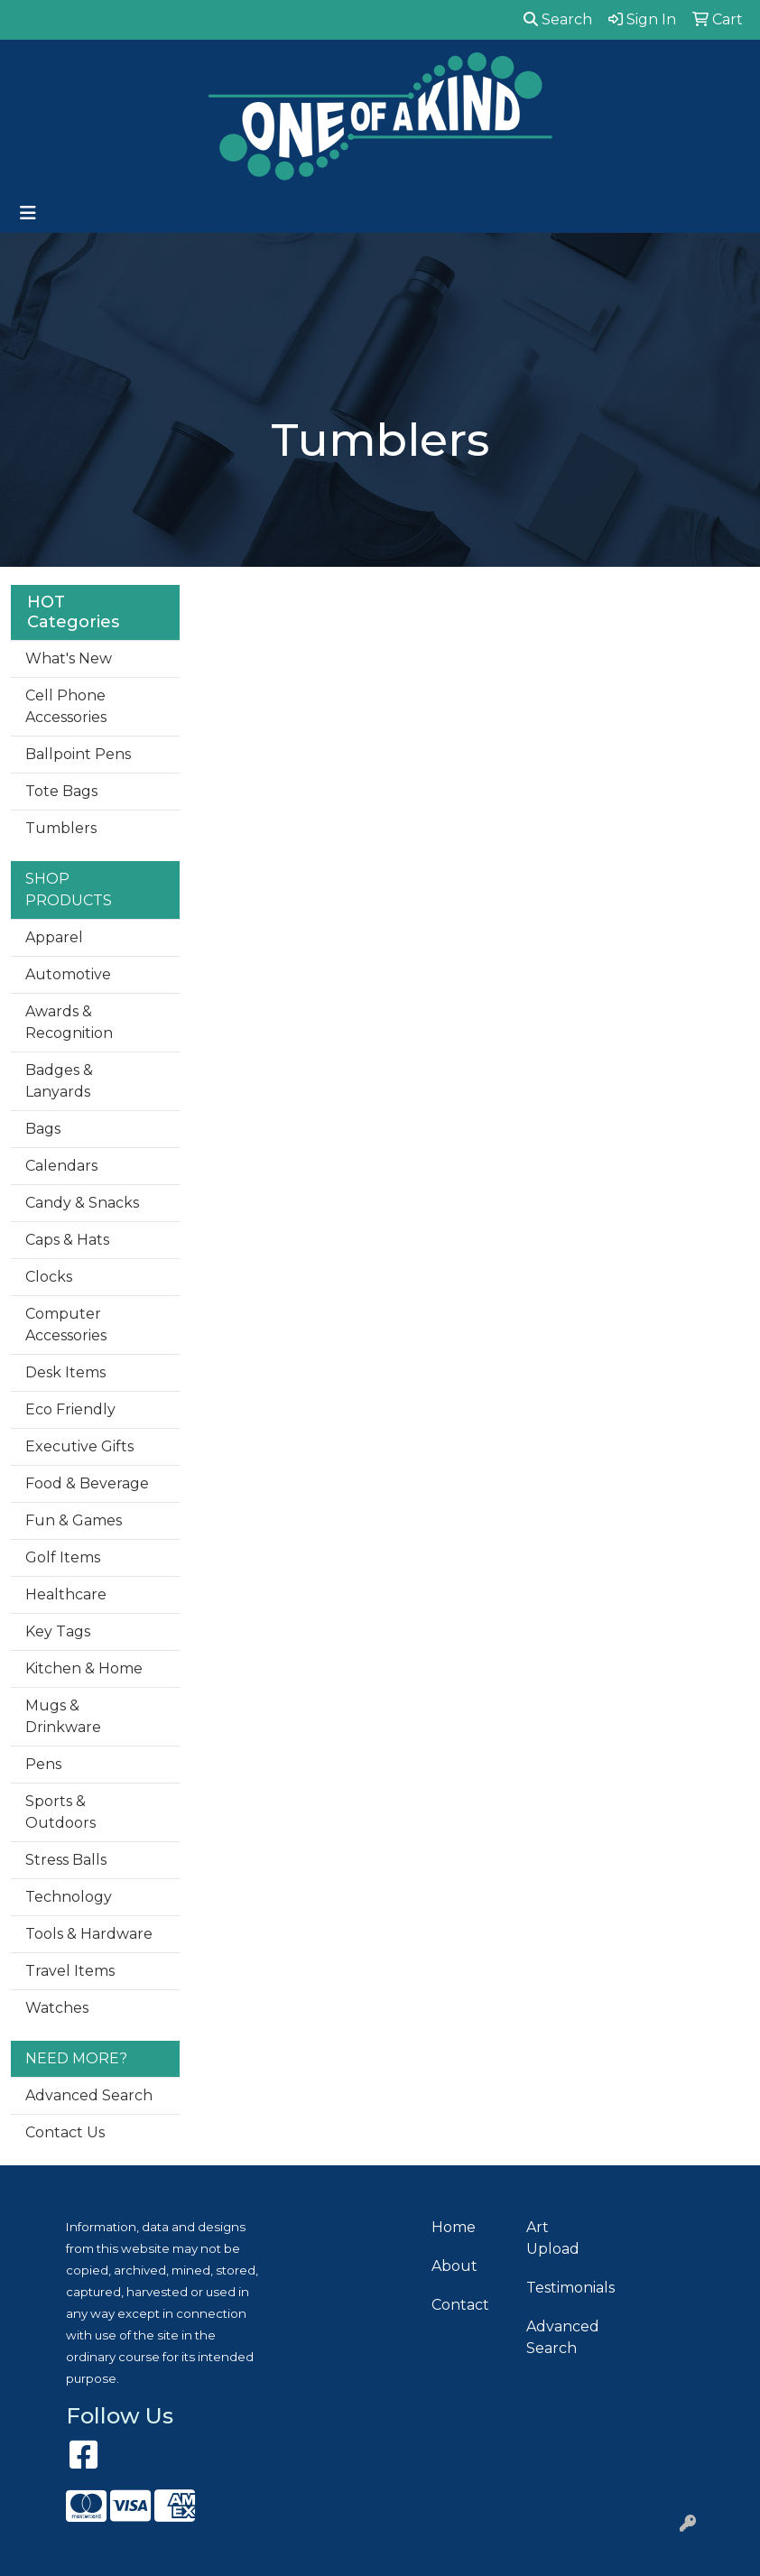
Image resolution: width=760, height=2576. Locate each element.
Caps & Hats (67, 1239)
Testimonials (562, 2287)
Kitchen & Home (84, 1668)
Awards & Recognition (69, 1022)
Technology (68, 1896)
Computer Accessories (66, 1324)
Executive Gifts (79, 1446)
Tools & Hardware (89, 1933)
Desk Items (65, 1372)
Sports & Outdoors (60, 1812)
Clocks (48, 1276)
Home (453, 2227)
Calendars (61, 1165)
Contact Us (65, 2132)
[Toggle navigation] (28, 213)
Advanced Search (89, 2095)
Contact (460, 2304)
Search (558, 19)
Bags (42, 1128)
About (454, 2266)
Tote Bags (61, 791)
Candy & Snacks (82, 1202)
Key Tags (57, 1631)
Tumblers (61, 828)
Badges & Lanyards (59, 1080)
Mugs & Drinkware (63, 1716)
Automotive (68, 974)
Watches (56, 2007)
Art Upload (552, 2238)
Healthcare (66, 1594)
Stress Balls (66, 1859)
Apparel (54, 937)
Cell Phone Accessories (66, 706)
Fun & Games (73, 1520)
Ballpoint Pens (78, 754)
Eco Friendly (70, 1409)
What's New (68, 658)
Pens (43, 1764)
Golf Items (62, 1557)
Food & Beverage (87, 1483)
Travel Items (70, 1970)
